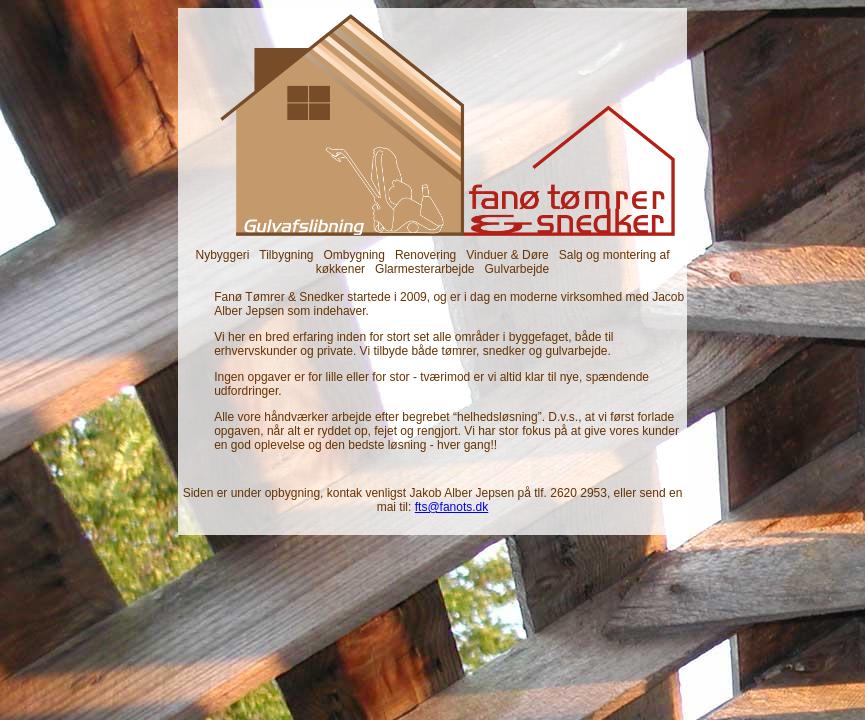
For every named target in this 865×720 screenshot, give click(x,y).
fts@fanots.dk (452, 507)
